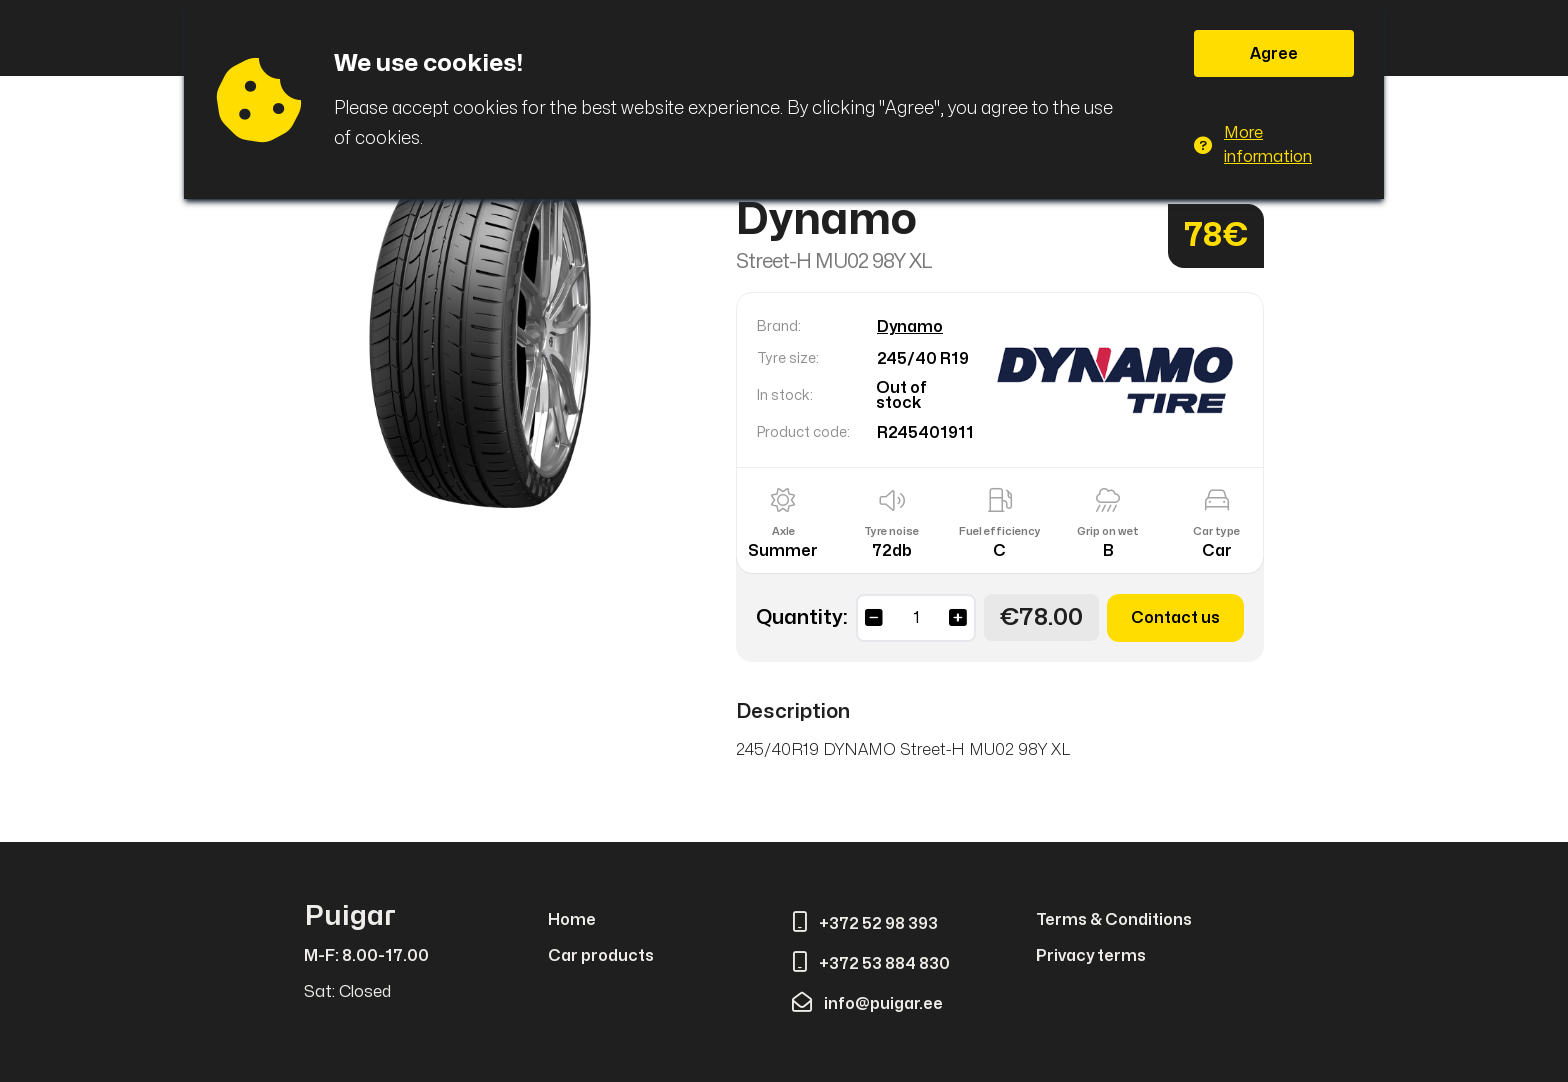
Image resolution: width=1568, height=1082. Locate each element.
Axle (783, 531)
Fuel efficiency (1000, 531)
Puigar (350, 916)
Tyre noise (891, 531)
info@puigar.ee (867, 1004)
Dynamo (910, 327)
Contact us (1175, 618)
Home (572, 920)
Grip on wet (1108, 531)
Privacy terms (1091, 956)
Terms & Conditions (1114, 920)
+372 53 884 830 (871, 964)
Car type (1216, 531)
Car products (601, 956)
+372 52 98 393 (865, 924)
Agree (1274, 54)
